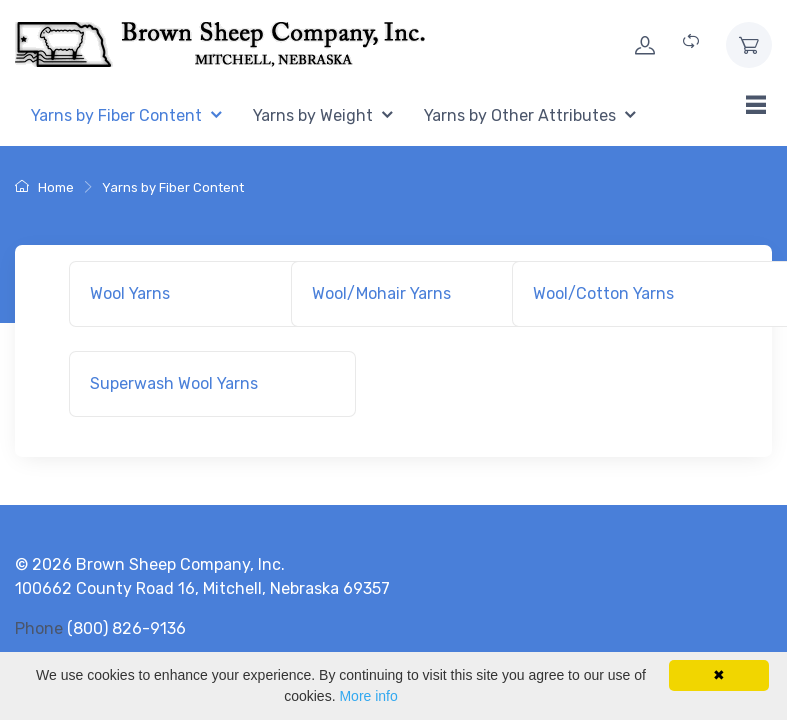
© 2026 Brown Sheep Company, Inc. (150, 564)
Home (44, 187)
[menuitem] (126, 116)
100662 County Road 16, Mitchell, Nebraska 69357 (202, 588)
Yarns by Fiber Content (173, 187)
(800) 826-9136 (126, 628)
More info (368, 696)
